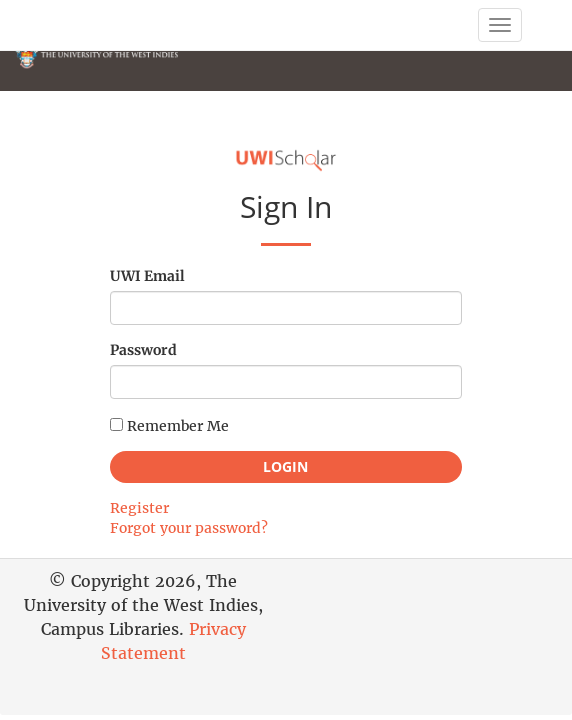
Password (143, 350)
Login (285, 466)
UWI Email (147, 276)
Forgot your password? (189, 528)
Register (139, 508)
